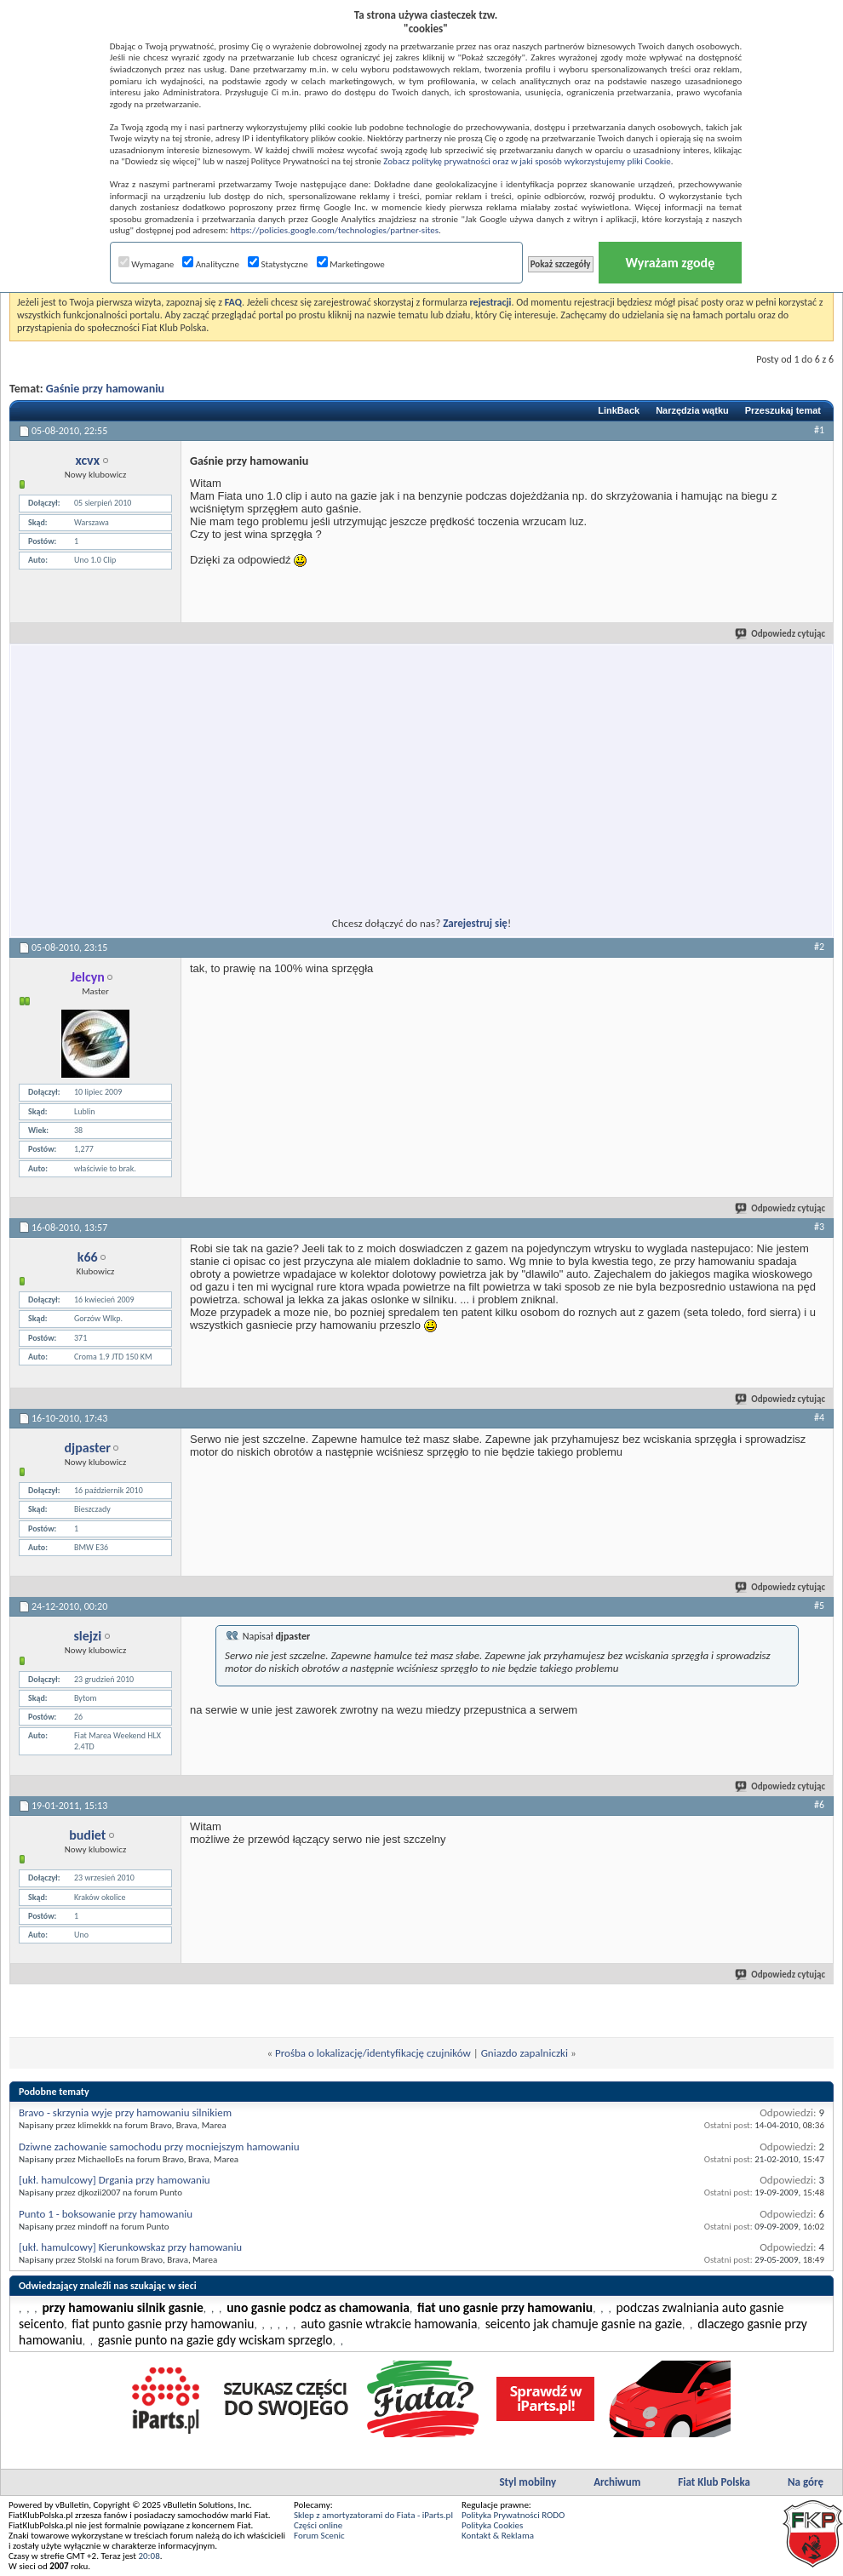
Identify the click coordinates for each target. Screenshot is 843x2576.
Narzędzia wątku (692, 410)
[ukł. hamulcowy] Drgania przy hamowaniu (114, 2179)
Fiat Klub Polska (714, 2482)
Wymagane (146, 264)
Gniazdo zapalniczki (524, 2052)
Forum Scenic (319, 2535)
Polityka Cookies (492, 2525)
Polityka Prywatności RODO (513, 2515)
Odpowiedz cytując (781, 633)
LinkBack (618, 410)
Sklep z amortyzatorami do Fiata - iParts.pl (373, 2515)
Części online (318, 2525)
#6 (819, 1805)
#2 (819, 947)
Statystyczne (278, 264)
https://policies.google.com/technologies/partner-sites (334, 230)
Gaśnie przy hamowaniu (105, 388)
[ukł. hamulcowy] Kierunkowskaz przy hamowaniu (130, 2247)
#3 (819, 1227)
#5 (819, 1605)
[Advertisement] (266, 770)
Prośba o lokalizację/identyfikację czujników (373, 2052)
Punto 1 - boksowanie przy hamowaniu (105, 2213)
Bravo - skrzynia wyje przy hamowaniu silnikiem (125, 2112)
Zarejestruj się (475, 923)
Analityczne (210, 264)
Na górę (805, 2482)
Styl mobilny (527, 2482)
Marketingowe (351, 264)
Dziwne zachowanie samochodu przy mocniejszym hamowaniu (159, 2146)
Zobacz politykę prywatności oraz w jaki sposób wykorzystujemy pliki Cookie (526, 161)
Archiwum (617, 2482)
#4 (819, 1417)
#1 (819, 430)
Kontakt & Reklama (498, 2535)
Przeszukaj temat (783, 410)
